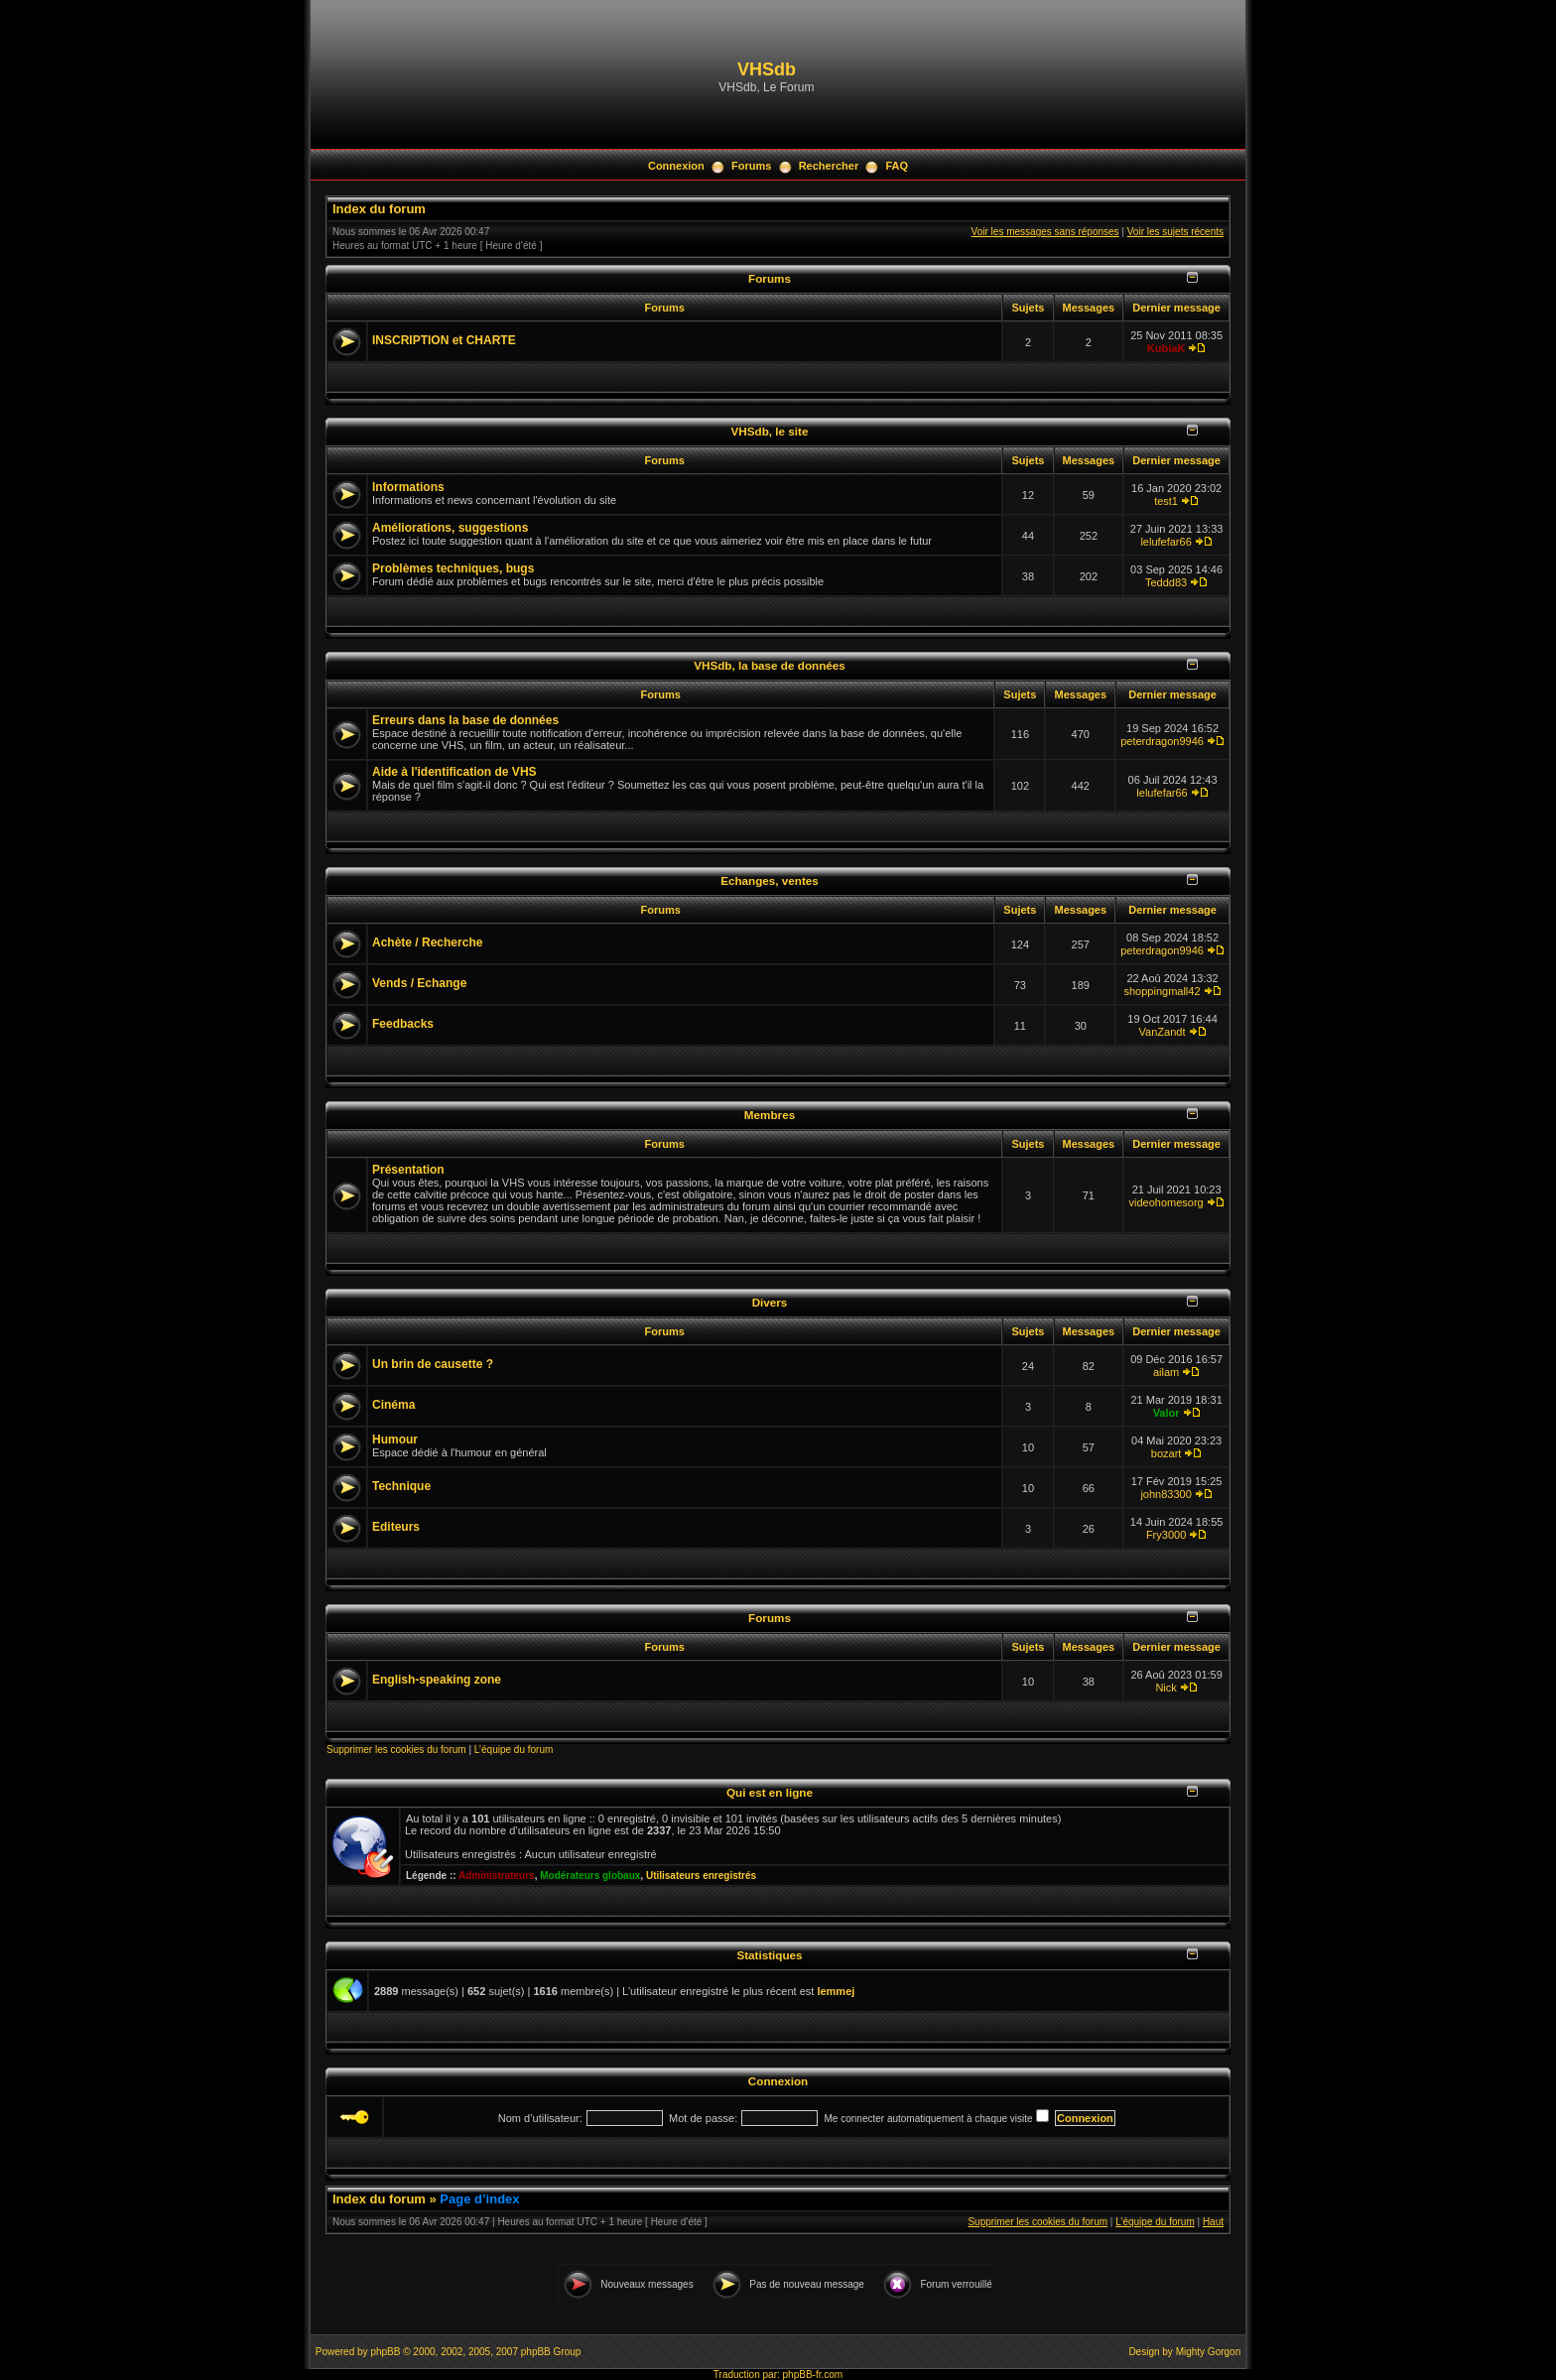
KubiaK (1166, 348)
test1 (1166, 501)
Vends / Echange (419, 983)
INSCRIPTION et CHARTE (444, 340)
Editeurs (396, 1527)
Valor (1166, 1413)
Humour (395, 1439)
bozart (1166, 1453)
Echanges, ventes (769, 880)
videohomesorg (1165, 1202)
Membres (769, 1114)
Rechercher (829, 166)
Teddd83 (1166, 582)
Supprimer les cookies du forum (396, 1749)
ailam (1166, 1372)
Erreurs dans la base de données (465, 720)
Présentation (408, 1170)
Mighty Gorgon (1208, 2351)
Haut (1213, 2221)
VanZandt (1162, 1032)
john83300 (1165, 1494)
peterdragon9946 (1162, 741)
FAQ (896, 166)
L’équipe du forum (514, 1749)
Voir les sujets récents (1175, 231)
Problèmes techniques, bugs (453, 568)
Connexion (676, 166)
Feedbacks (403, 1024)
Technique (401, 1486)
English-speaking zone (436, 1680)
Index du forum (379, 208)
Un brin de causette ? (432, 1364)
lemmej (835, 1991)
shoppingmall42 (1162, 991)
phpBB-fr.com (813, 2374)
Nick (1165, 1687)
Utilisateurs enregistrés (701, 1875)
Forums (751, 166)
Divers (770, 1302)
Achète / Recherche (427, 942)
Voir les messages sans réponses (1045, 231)
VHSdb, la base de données (769, 665)
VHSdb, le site (770, 431)
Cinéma (393, 1405)
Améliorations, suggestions (450, 528)
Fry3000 (1166, 1535)
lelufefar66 (1165, 542)
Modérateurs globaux (590, 1875)
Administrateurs (496, 1875)
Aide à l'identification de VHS (454, 772)
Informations (408, 487)
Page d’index (479, 2199)
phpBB (385, 2351)
